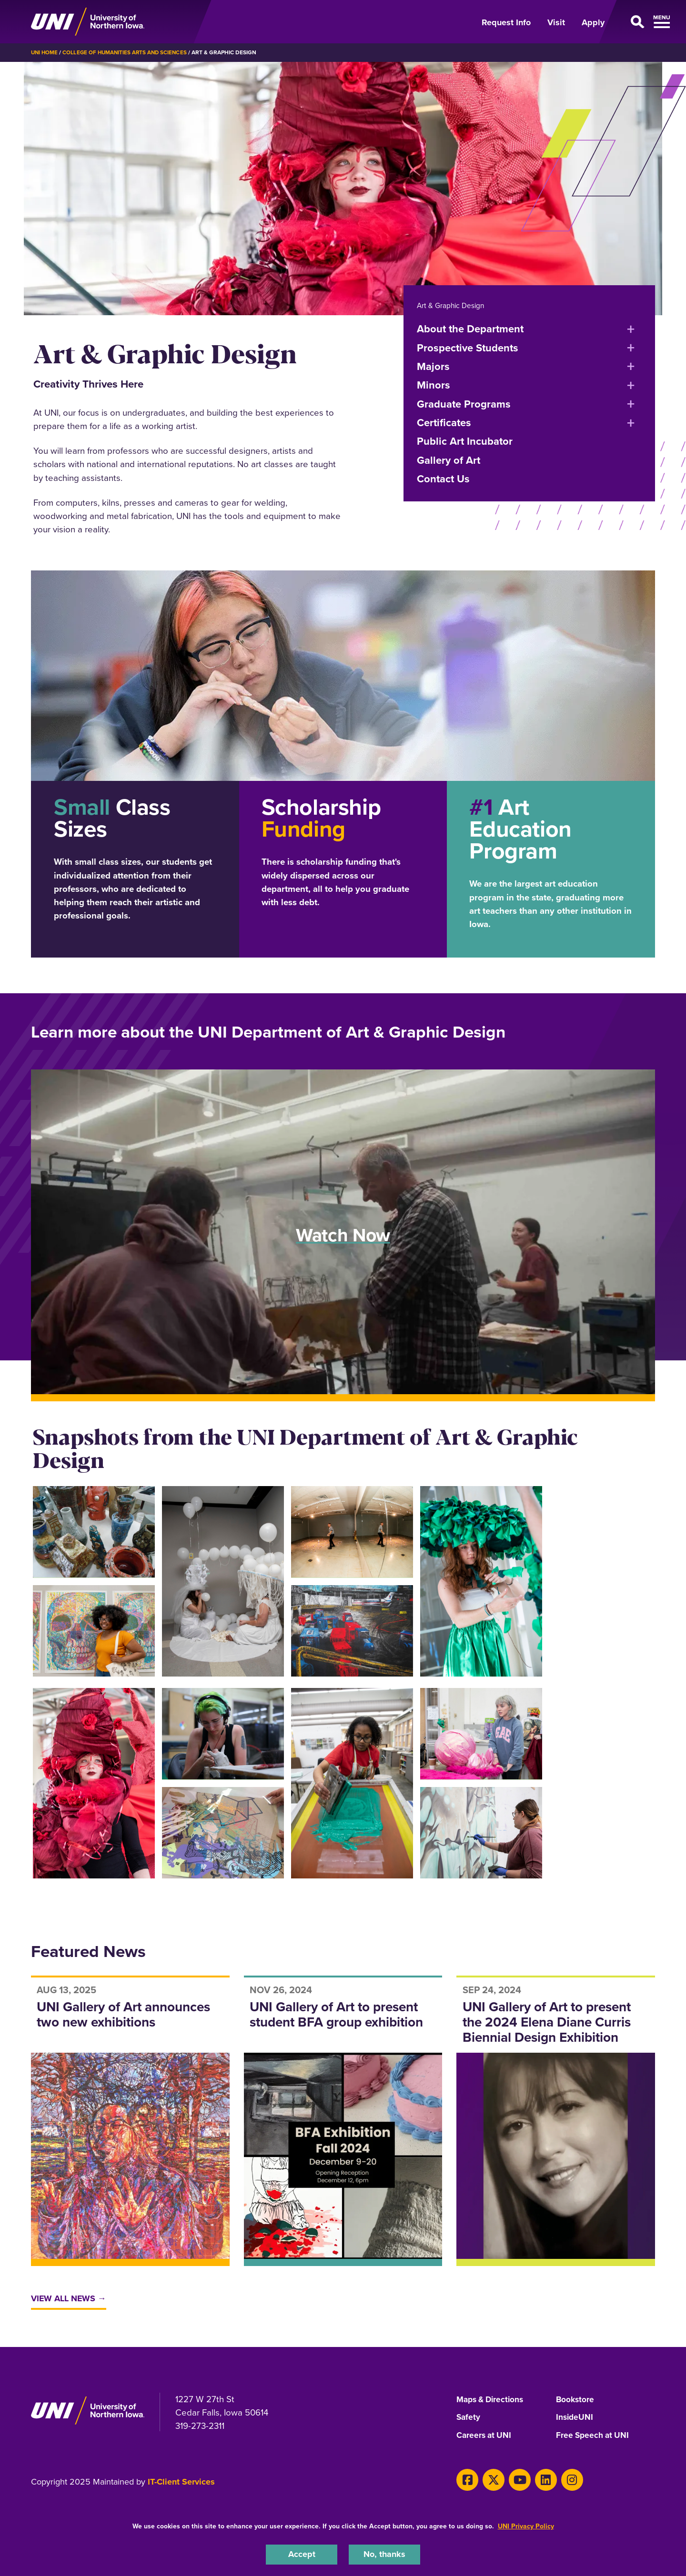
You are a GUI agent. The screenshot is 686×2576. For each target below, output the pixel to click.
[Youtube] (515, 2479)
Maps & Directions (492, 2400)
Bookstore (575, 2400)
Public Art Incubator (465, 441)
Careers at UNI (485, 2436)
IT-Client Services (181, 2482)
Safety (468, 2418)
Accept (301, 2553)
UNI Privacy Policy (526, 2525)
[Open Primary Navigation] (635, 22)
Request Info (506, 22)
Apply (593, 22)
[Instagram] (563, 2479)
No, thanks (384, 2553)
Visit (556, 22)
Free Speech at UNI (594, 2436)
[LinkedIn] (538, 2479)
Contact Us (443, 478)
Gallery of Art (448, 460)
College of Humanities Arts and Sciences (128, 52)
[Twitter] (490, 2479)
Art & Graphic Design (451, 305)
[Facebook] (466, 2479)
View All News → (70, 2298)
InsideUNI (575, 2418)
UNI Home (45, 52)
